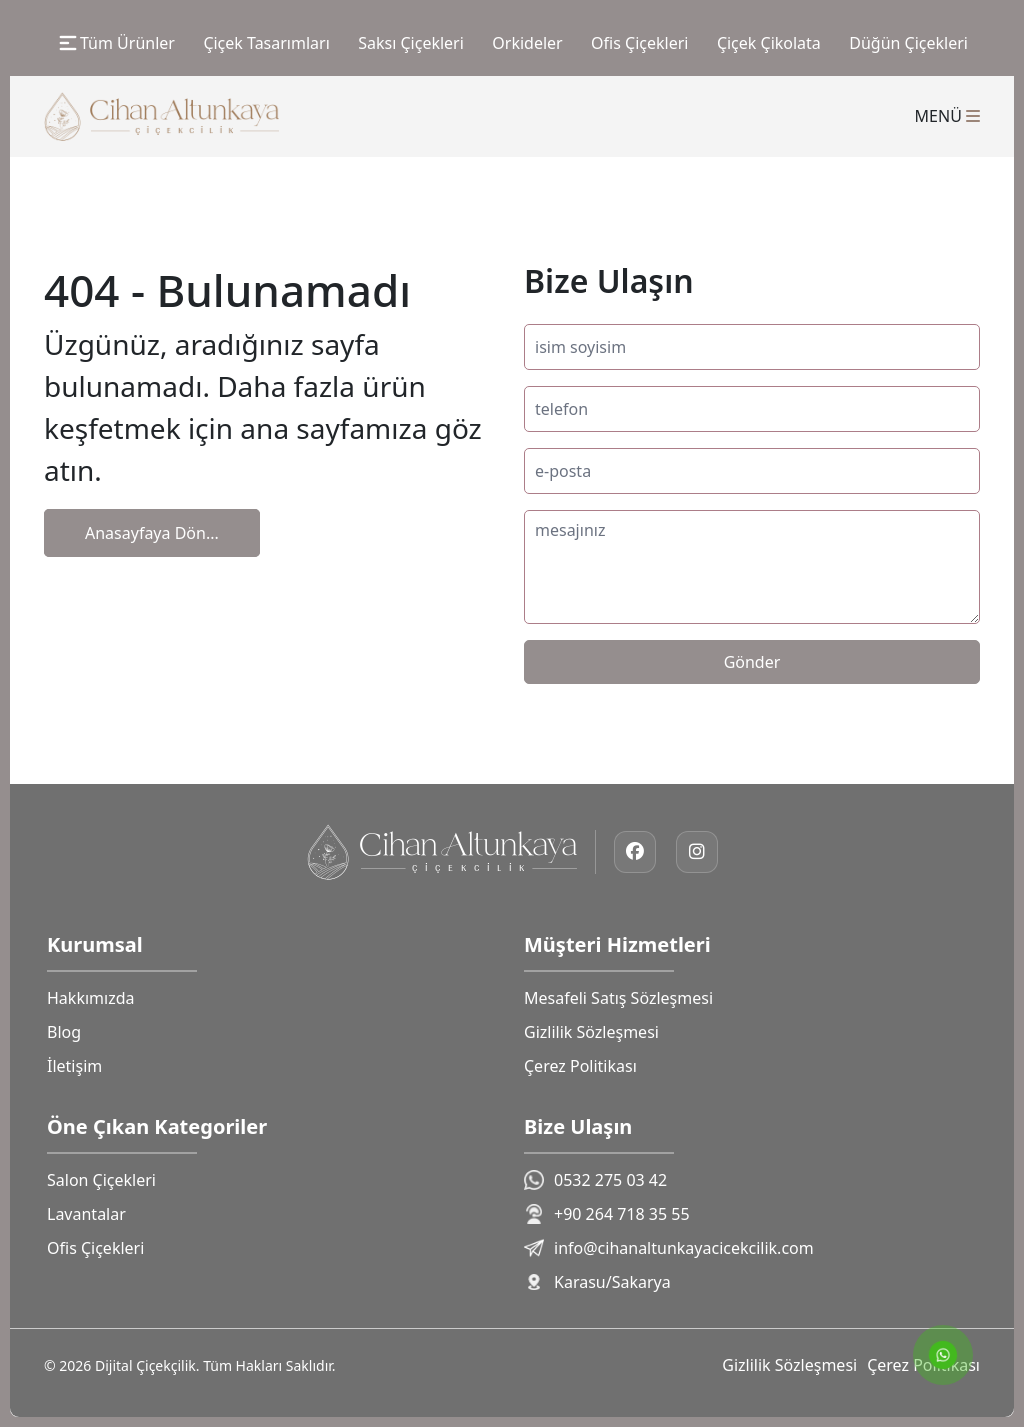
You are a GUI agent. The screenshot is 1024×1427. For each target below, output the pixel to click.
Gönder (752, 662)
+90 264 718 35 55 (607, 1214)
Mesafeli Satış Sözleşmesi (618, 998)
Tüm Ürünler (115, 43)
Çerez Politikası (580, 1066)
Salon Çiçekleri (101, 1180)
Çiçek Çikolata (769, 43)
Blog (64, 1032)
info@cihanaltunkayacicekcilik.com (669, 1248)
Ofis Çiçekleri (639, 43)
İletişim (74, 1066)
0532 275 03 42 (595, 1180)
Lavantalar (86, 1214)
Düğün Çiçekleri (908, 43)
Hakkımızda (90, 998)
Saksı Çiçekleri (411, 43)
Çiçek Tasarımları (266, 43)
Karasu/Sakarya (597, 1282)
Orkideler (527, 43)
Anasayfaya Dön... (152, 533)
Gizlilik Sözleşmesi (591, 1032)
